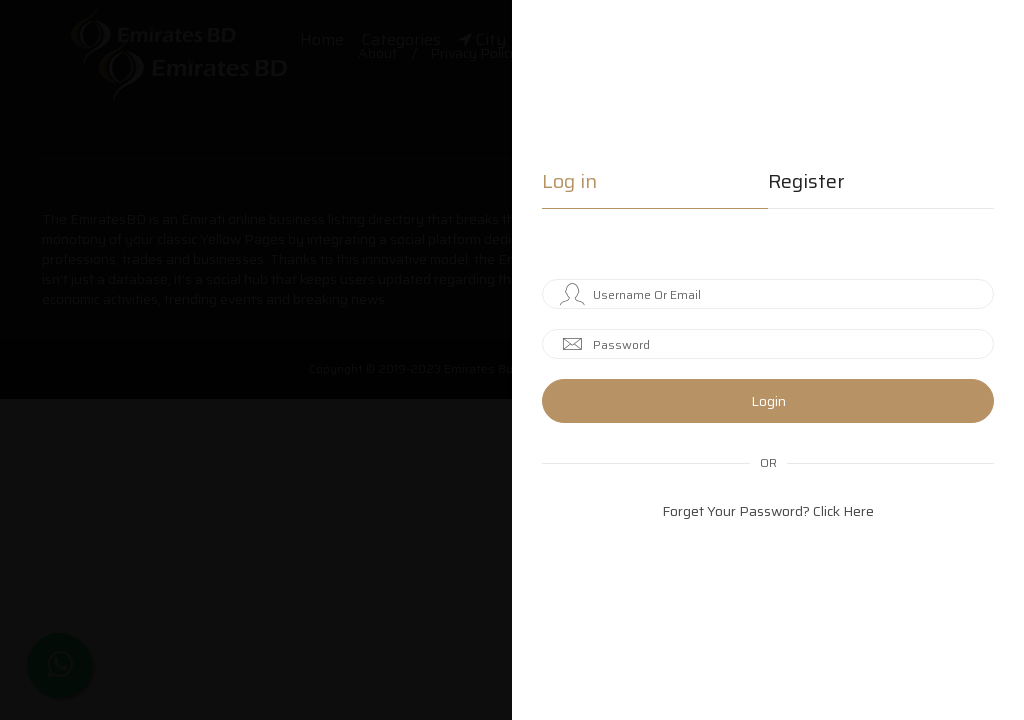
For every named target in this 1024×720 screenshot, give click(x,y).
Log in (569, 183)
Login (768, 401)
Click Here (843, 511)
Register (806, 183)
